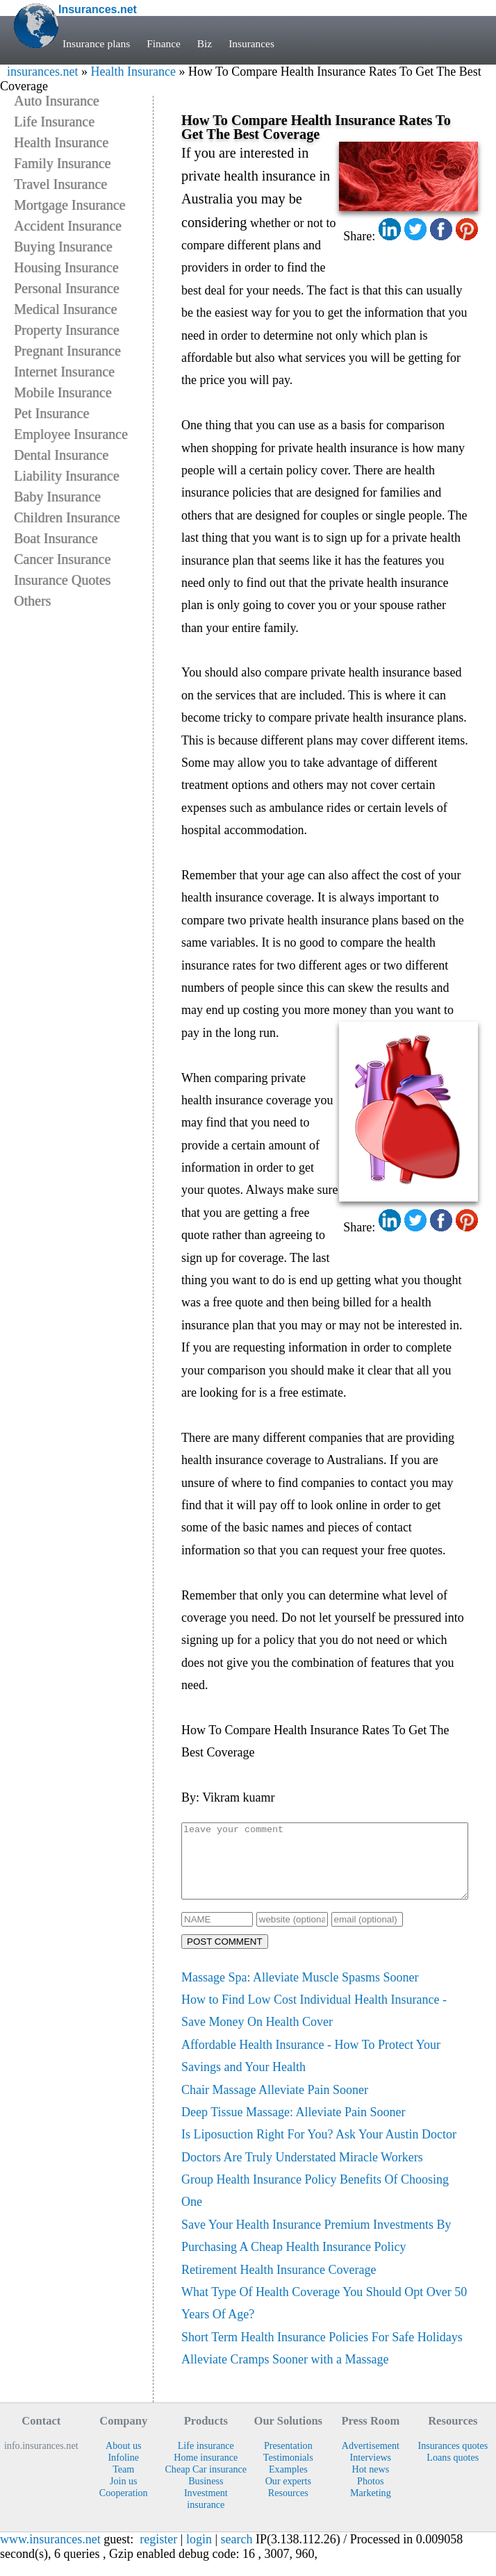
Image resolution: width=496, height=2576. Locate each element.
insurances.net (42, 71)
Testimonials (288, 2471)
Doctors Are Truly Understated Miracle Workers (302, 2172)
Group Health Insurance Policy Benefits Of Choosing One (315, 2205)
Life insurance (206, 2460)
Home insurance (206, 2471)
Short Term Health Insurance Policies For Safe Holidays (322, 2352)
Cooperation (123, 2507)
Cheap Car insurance (206, 2483)
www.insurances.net (50, 2554)
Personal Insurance (66, 288)
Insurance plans (96, 43)
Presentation (288, 2460)
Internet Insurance (64, 371)
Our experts (288, 2495)
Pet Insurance (51, 413)
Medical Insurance (65, 309)
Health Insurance (132, 71)
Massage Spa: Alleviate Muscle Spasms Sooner (299, 1992)
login (199, 2554)
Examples (288, 2483)
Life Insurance (54, 121)
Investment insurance (206, 2513)
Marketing (370, 2507)
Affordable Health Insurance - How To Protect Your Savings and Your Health (310, 2070)
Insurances (252, 43)
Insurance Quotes (62, 580)
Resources (288, 2507)
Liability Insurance (66, 475)
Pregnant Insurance (67, 350)
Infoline (123, 2471)
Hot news (370, 2483)
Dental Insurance (61, 455)
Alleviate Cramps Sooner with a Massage (284, 2374)
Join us (124, 2495)
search (237, 2554)
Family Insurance (62, 163)
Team (123, 2483)
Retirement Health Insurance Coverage (278, 2284)
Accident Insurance (68, 225)
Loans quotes (453, 2471)
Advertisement (370, 2460)
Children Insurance (67, 517)
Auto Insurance (56, 100)
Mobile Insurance (63, 392)
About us (123, 2460)
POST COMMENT (225, 1956)
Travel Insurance (60, 184)
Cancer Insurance (62, 559)
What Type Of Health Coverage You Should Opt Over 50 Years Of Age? (324, 2318)
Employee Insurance (71, 434)
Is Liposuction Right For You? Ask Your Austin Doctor (318, 2149)
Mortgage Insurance (70, 205)
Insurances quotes (453, 2460)
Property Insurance (66, 330)
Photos (370, 2495)
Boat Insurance (56, 538)
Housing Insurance (66, 267)
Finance (164, 43)
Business (205, 2495)
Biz (205, 43)
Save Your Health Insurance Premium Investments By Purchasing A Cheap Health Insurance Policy (316, 2250)
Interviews (371, 2471)
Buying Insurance (63, 246)
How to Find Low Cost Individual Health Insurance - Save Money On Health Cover (314, 2025)
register (158, 2554)
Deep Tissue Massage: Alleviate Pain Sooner (293, 2127)
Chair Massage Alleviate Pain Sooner (274, 2104)
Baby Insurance (57, 496)
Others (32, 600)
